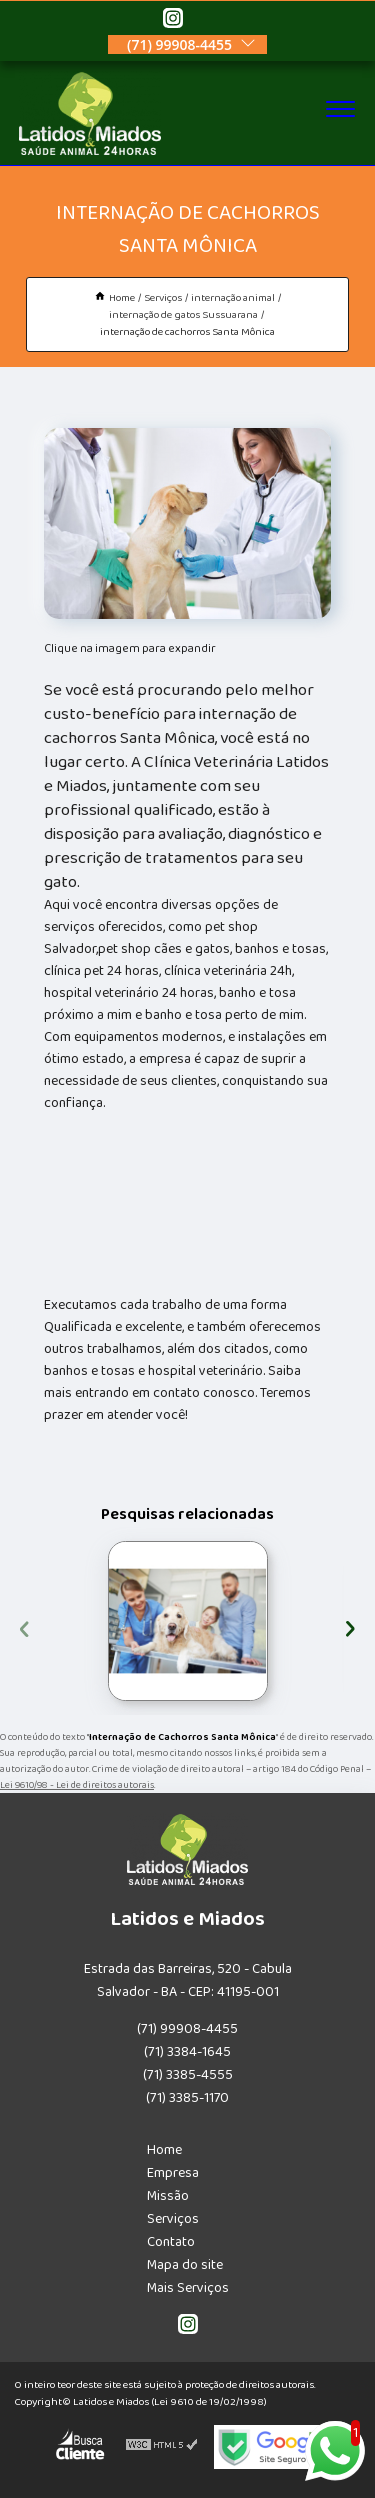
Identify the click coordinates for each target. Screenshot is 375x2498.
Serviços (173, 2219)
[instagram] (173, 21)
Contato (171, 2242)
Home (164, 2150)
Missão (168, 2196)
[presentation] (24, 1626)
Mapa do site (185, 2265)
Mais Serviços (188, 2288)
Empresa (173, 2173)
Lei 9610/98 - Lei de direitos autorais (77, 1785)
